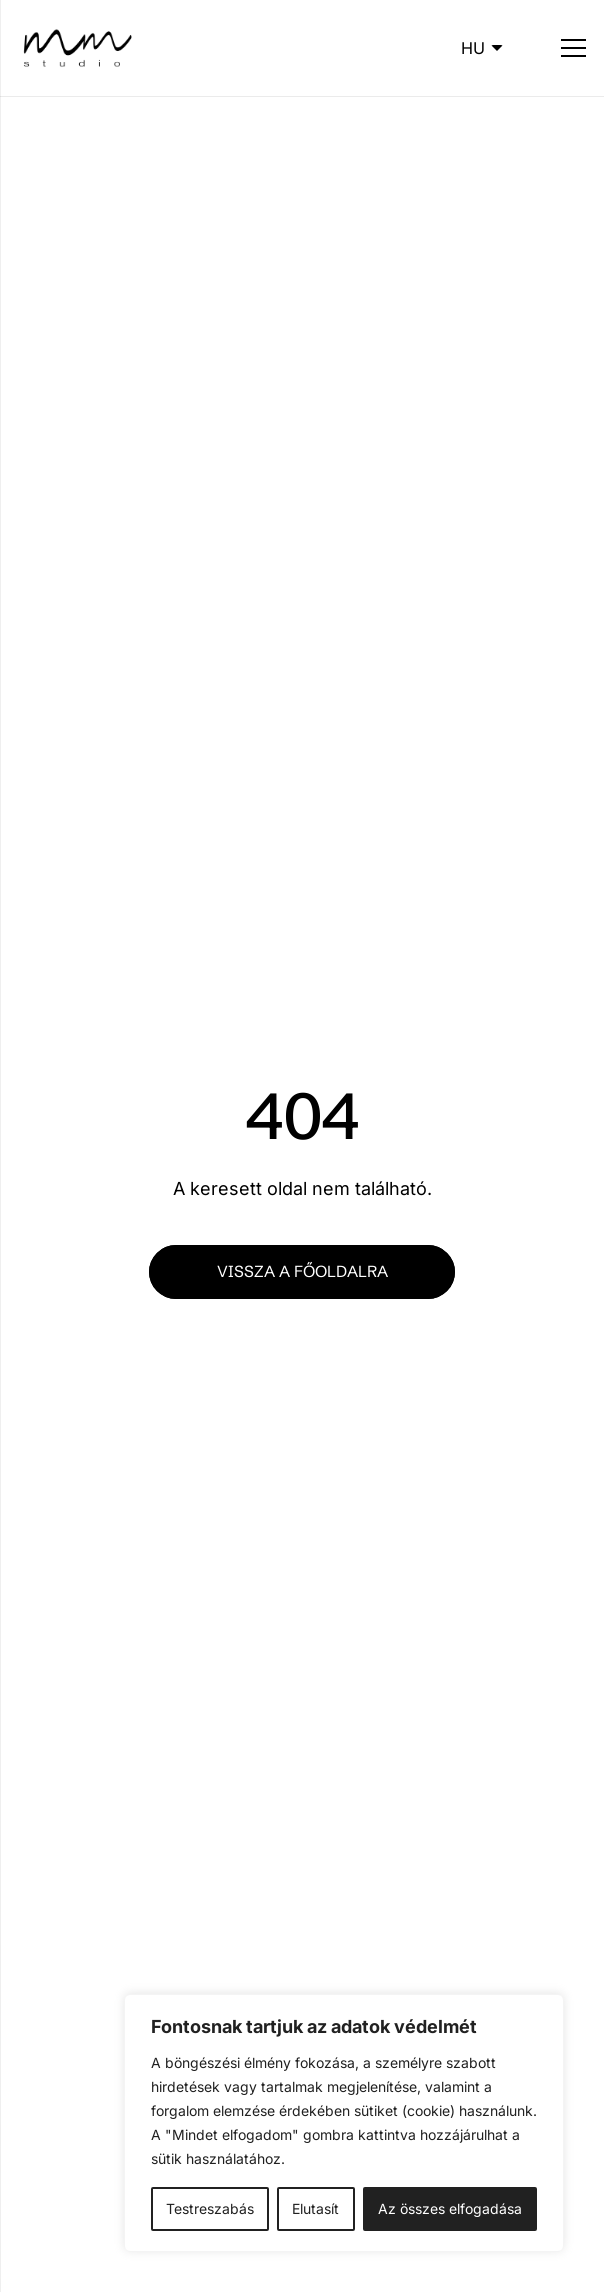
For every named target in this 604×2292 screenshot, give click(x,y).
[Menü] (573, 48)
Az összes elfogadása (450, 2208)
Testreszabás (210, 2208)
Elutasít (315, 2208)
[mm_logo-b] (76, 48)
